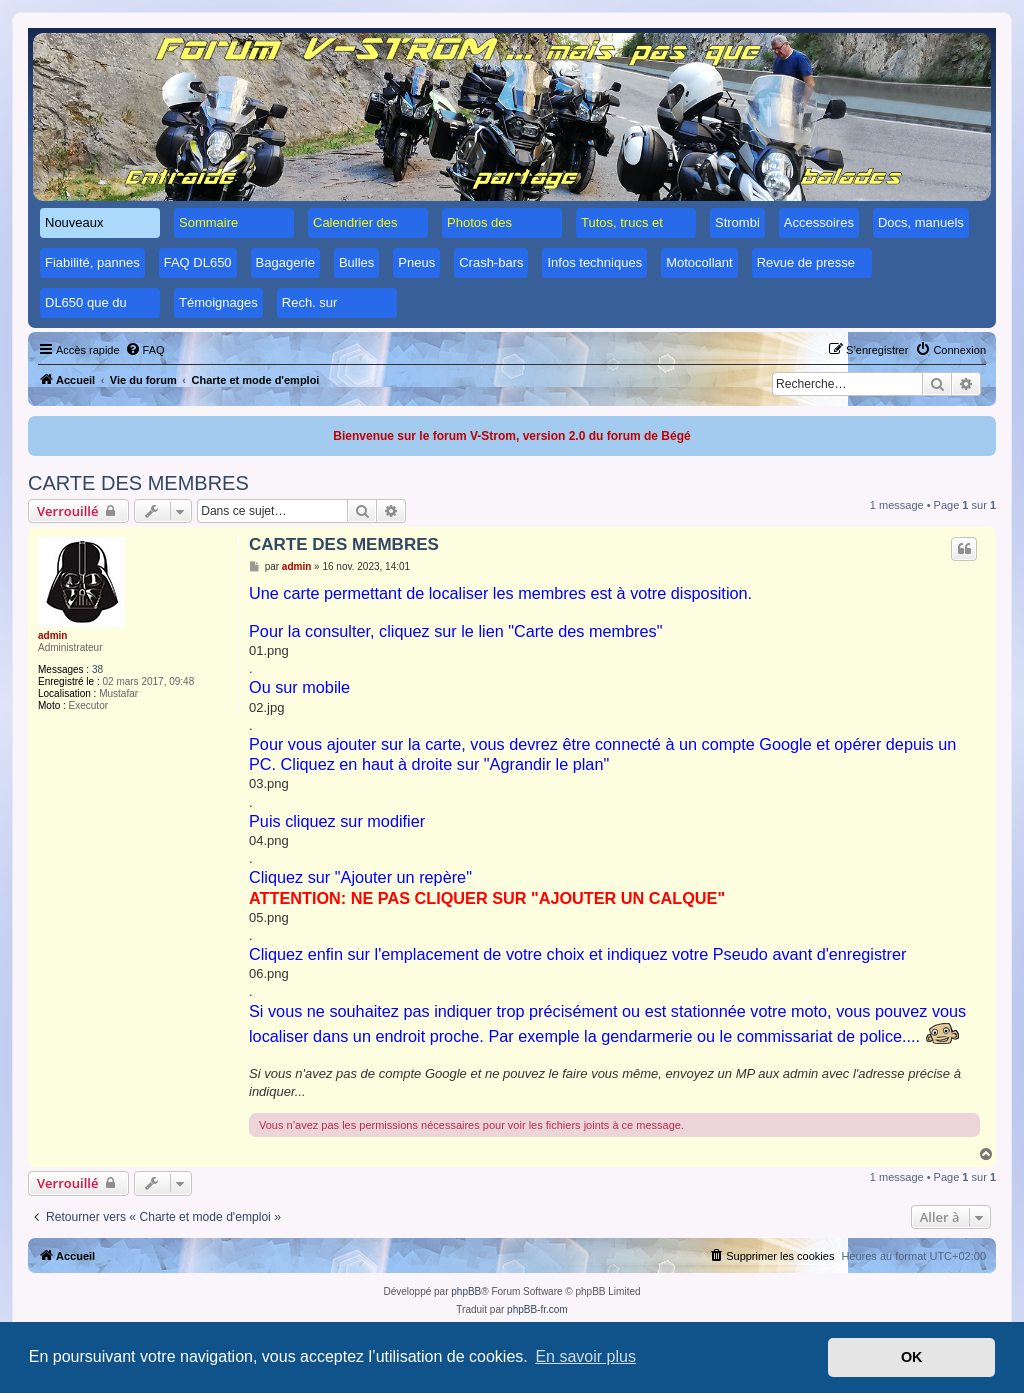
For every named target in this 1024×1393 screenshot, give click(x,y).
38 (97, 669)
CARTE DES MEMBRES (138, 483)
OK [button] (912, 1357)
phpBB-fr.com (537, 1309)
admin (52, 635)
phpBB (466, 1291)
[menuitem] (145, 350)
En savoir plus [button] (585, 1356)
